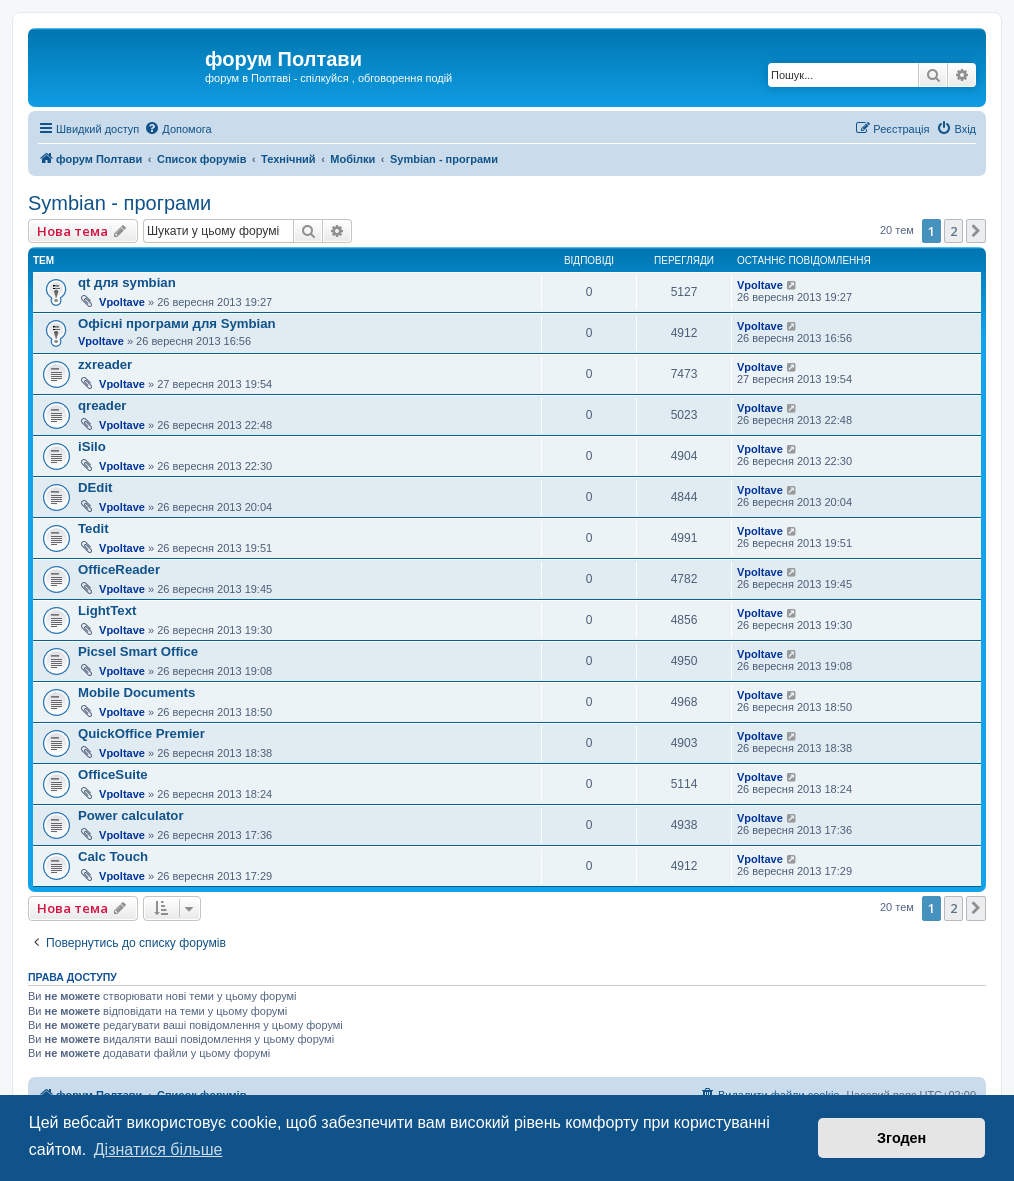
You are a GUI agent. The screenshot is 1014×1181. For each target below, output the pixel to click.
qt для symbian (127, 282)
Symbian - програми (119, 203)
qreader (102, 405)
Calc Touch (113, 856)
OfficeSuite (113, 774)
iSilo (92, 446)
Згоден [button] (901, 1138)
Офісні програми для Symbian (177, 323)
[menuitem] (177, 129)
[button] (976, 231)
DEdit (95, 487)
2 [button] (953, 231)
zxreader (105, 364)
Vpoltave (122, 302)
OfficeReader (119, 569)
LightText (107, 610)
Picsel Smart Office (138, 651)
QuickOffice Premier (141, 733)
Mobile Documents (136, 692)
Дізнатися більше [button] (158, 1149)
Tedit (93, 528)
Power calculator (131, 815)
